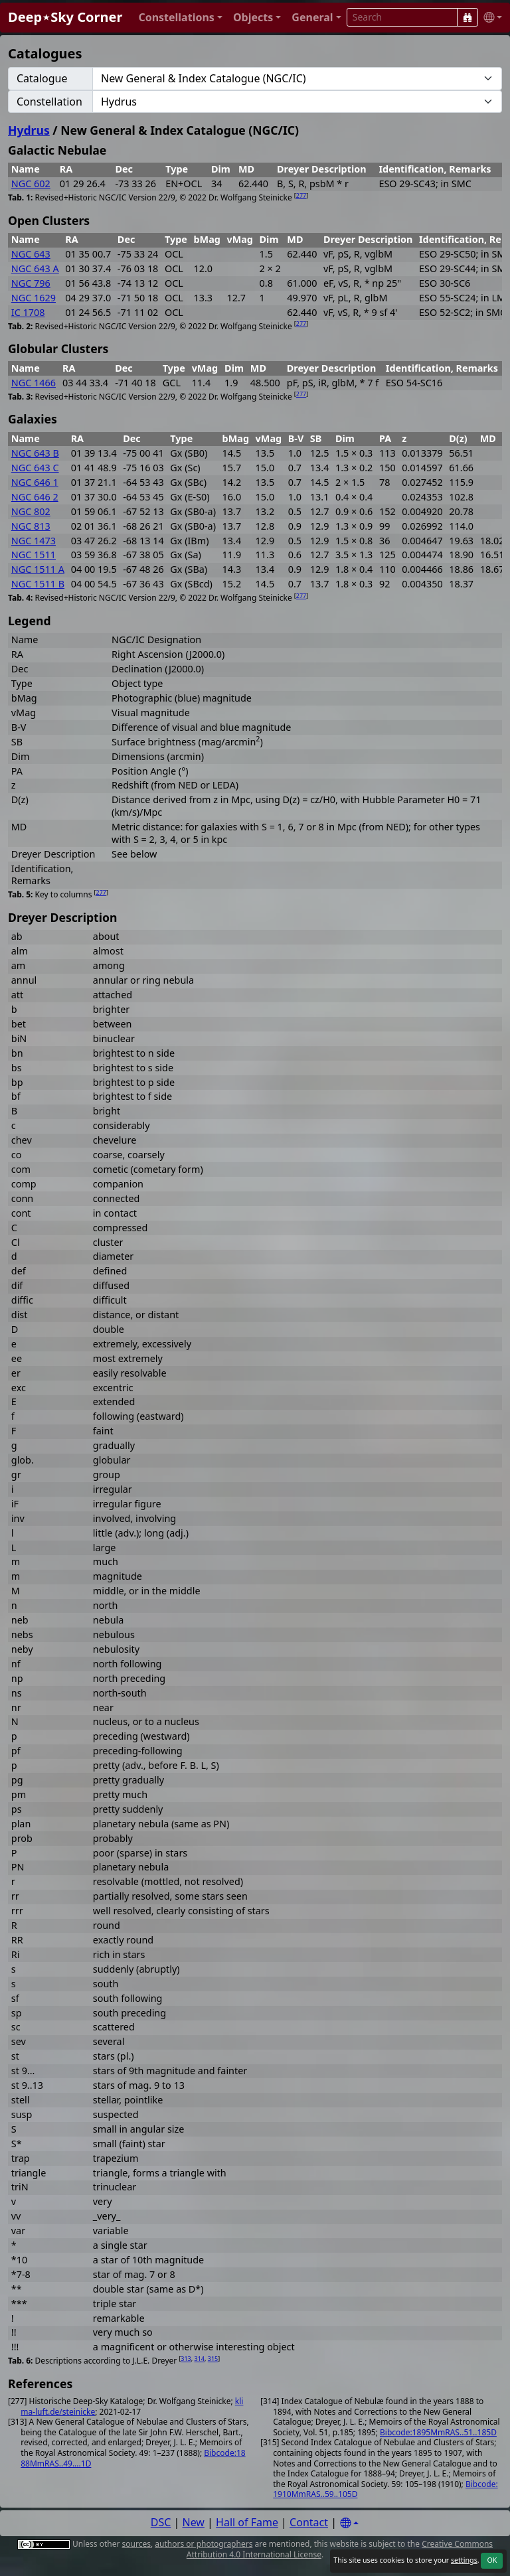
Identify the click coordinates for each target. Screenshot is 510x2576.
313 (186, 2358)
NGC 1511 (33, 554)
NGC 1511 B (37, 583)
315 (213, 2358)
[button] (180, 17)
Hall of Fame (247, 2522)
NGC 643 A (35, 268)
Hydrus (29, 130)
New (194, 2522)
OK (492, 2560)
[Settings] (349, 2523)
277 (301, 195)
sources (136, 2543)
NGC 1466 (33, 382)
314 (200, 2358)
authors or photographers (203, 2543)
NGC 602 (30, 183)
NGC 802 (30, 511)
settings (464, 2560)
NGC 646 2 (34, 497)
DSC (161, 2522)
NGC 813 (30, 526)
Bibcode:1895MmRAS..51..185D (438, 2432)
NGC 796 (30, 283)
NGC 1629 (33, 297)
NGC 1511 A (37, 569)
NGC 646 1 (34, 482)
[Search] (467, 17)
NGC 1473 (33, 540)
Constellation (49, 101)
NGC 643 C (35, 467)
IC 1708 (28, 312)
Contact (309, 2522)
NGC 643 (30, 254)
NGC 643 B (35, 453)
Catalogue (42, 78)
